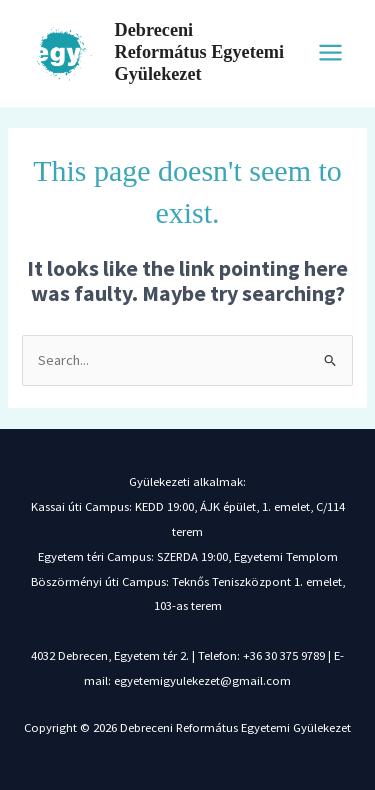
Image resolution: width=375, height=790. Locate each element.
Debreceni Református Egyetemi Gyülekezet (199, 52)
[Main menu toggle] (330, 52)
